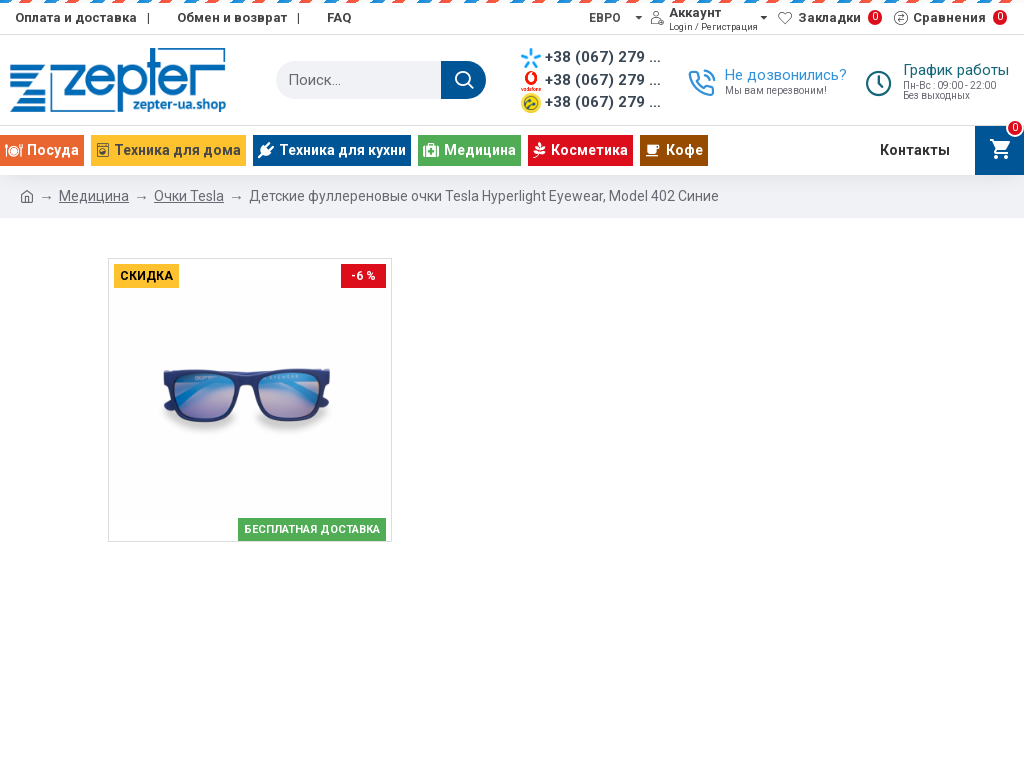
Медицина (94, 196)
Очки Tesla (189, 196)
